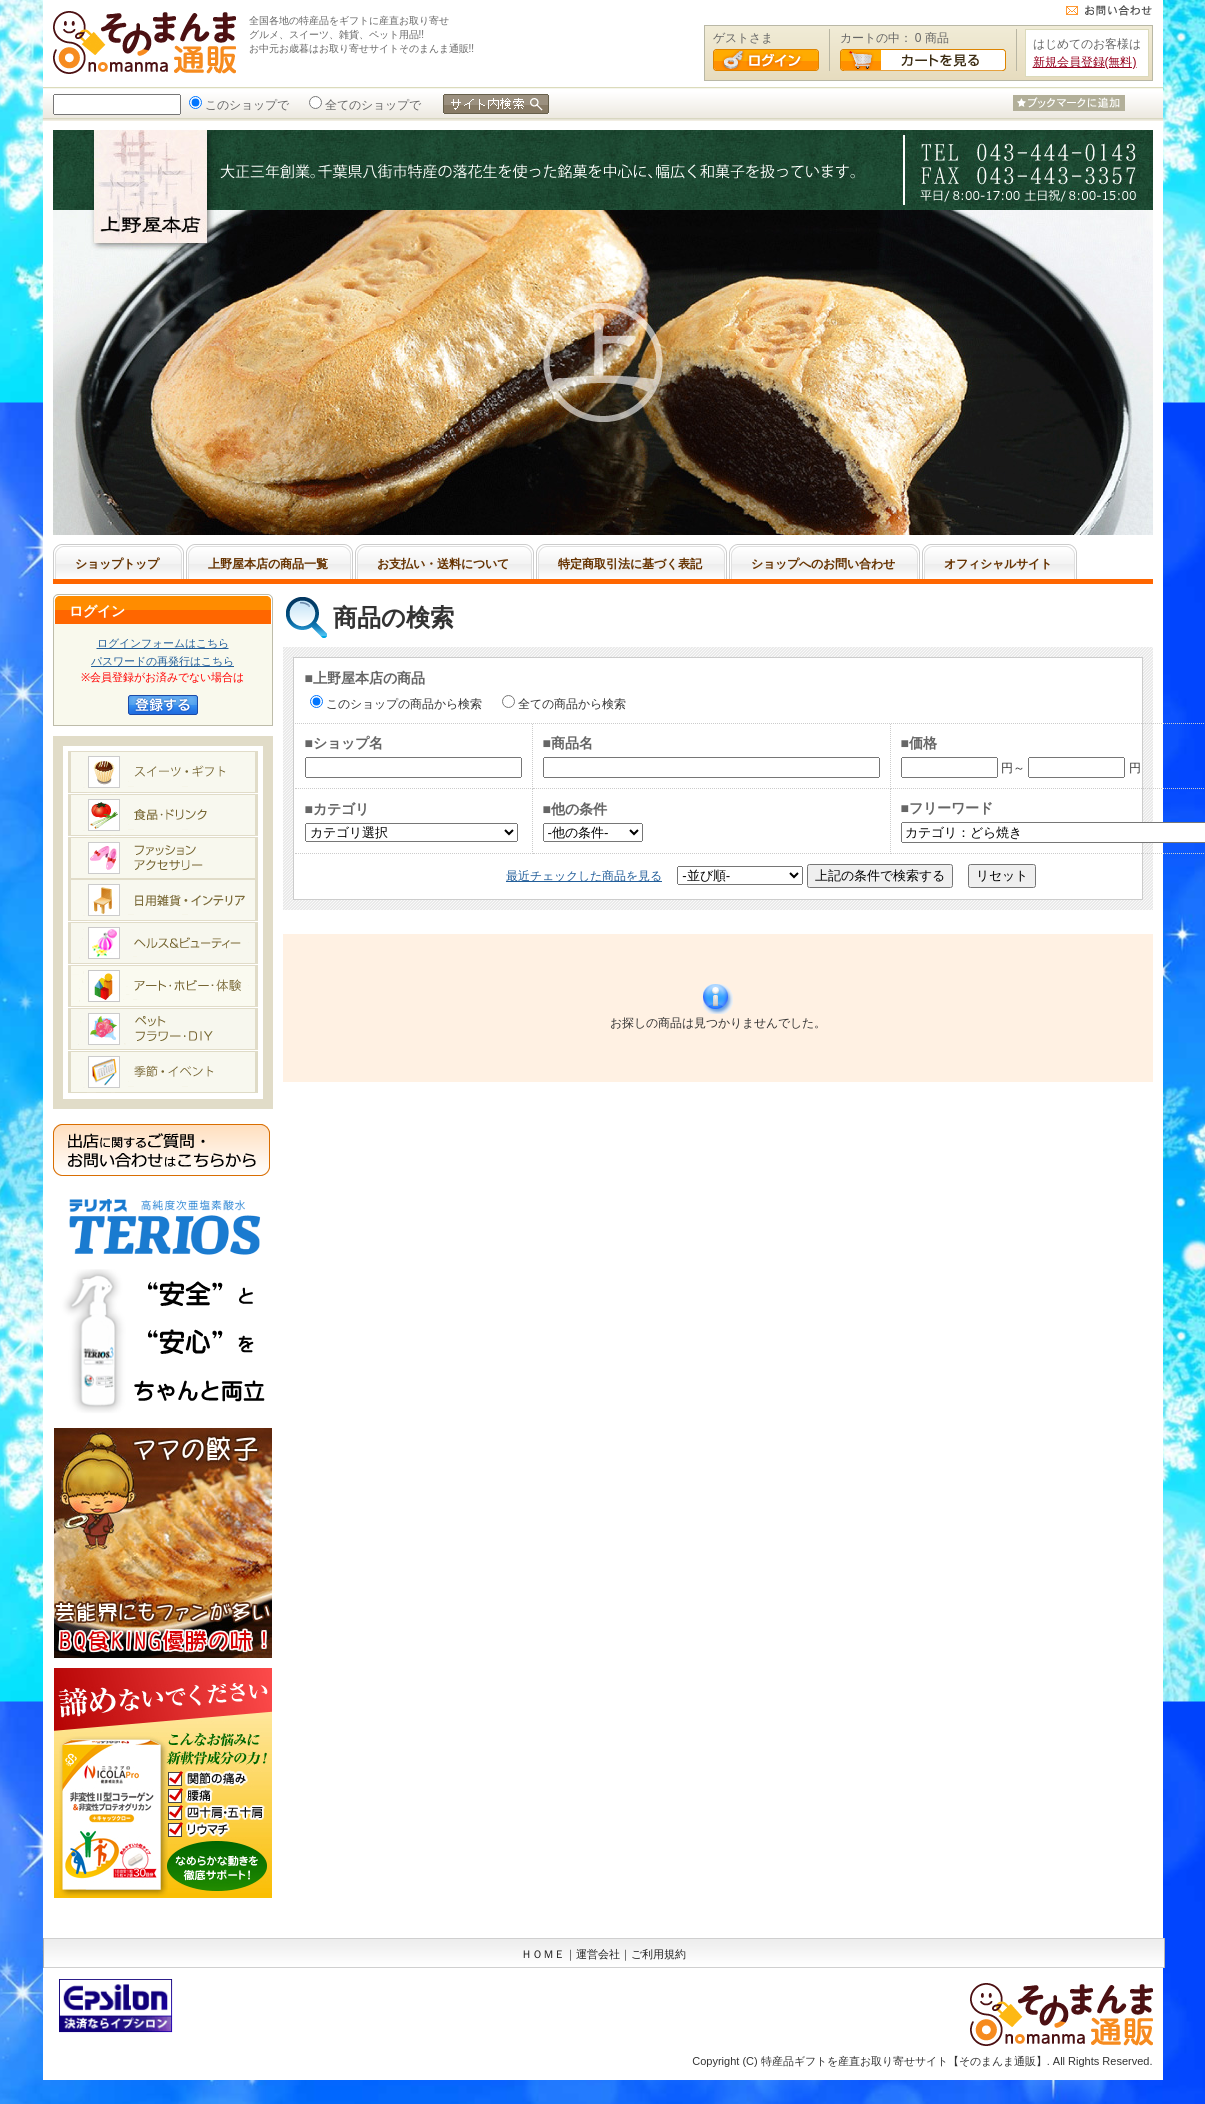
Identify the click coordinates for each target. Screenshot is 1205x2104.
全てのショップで (371, 105)
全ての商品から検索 (570, 704)
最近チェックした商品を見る (584, 876)
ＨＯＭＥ (543, 1954)
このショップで (245, 105)
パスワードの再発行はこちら (162, 661)
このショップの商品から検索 (402, 704)
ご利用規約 (658, 1954)
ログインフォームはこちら (163, 643)
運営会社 (598, 1954)
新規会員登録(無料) (1085, 62)
